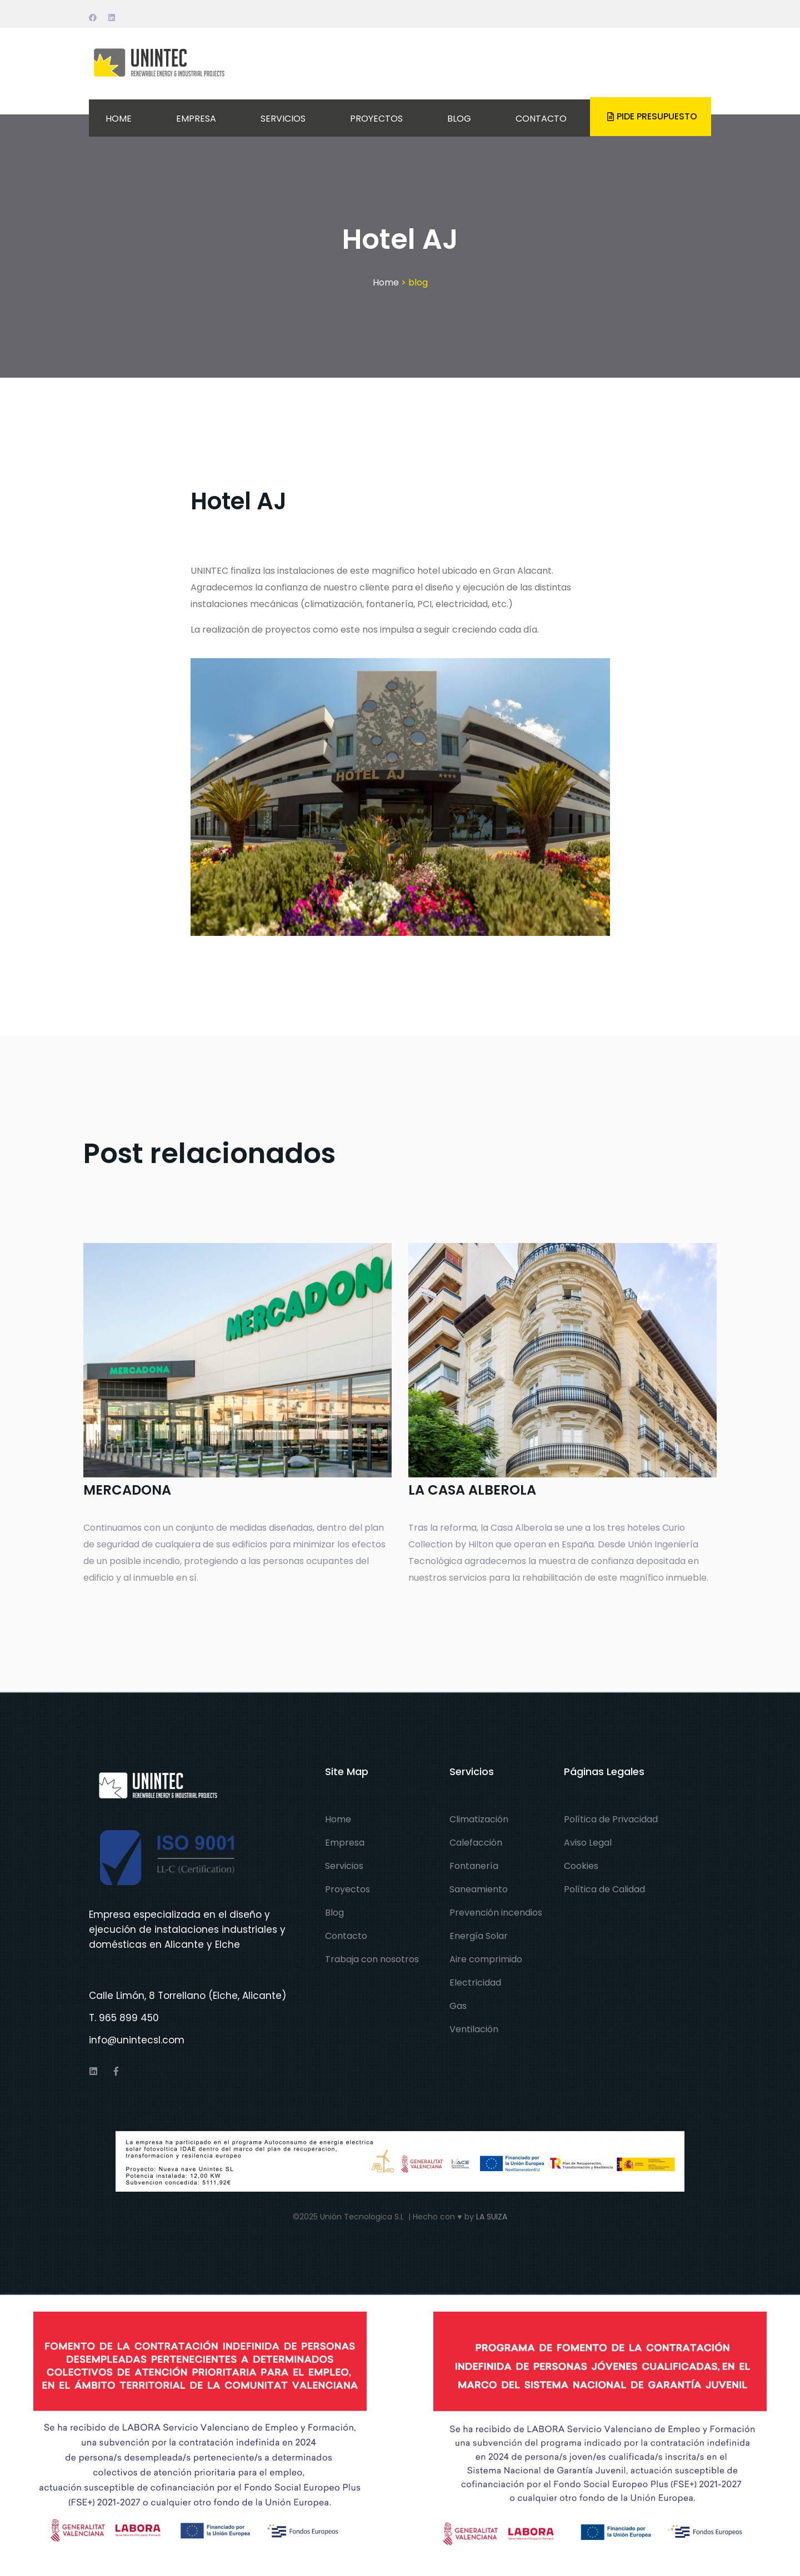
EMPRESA (196, 118)
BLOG (459, 118)
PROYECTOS (376, 118)
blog (418, 282)
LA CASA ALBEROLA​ (472, 1490)
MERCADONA (127, 1490)
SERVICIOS (283, 118)
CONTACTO (541, 118)
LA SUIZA (491, 2216)
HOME (119, 118)
